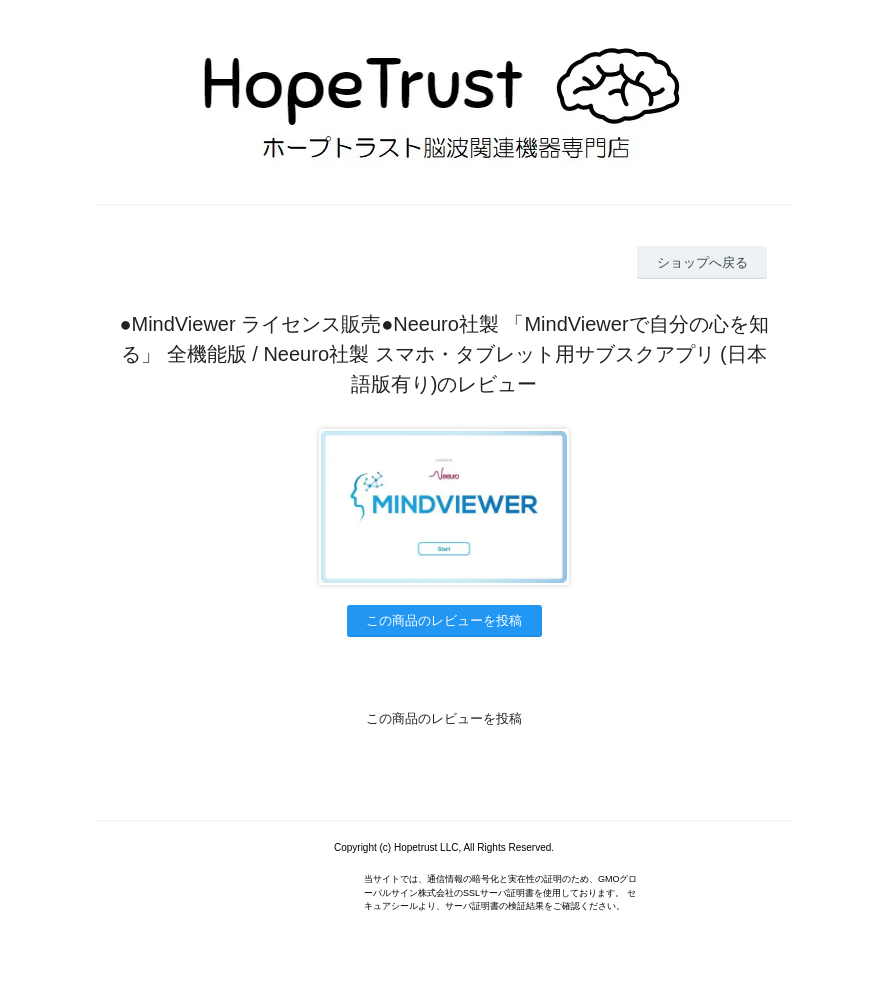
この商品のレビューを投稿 (444, 620)
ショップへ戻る (702, 262)
